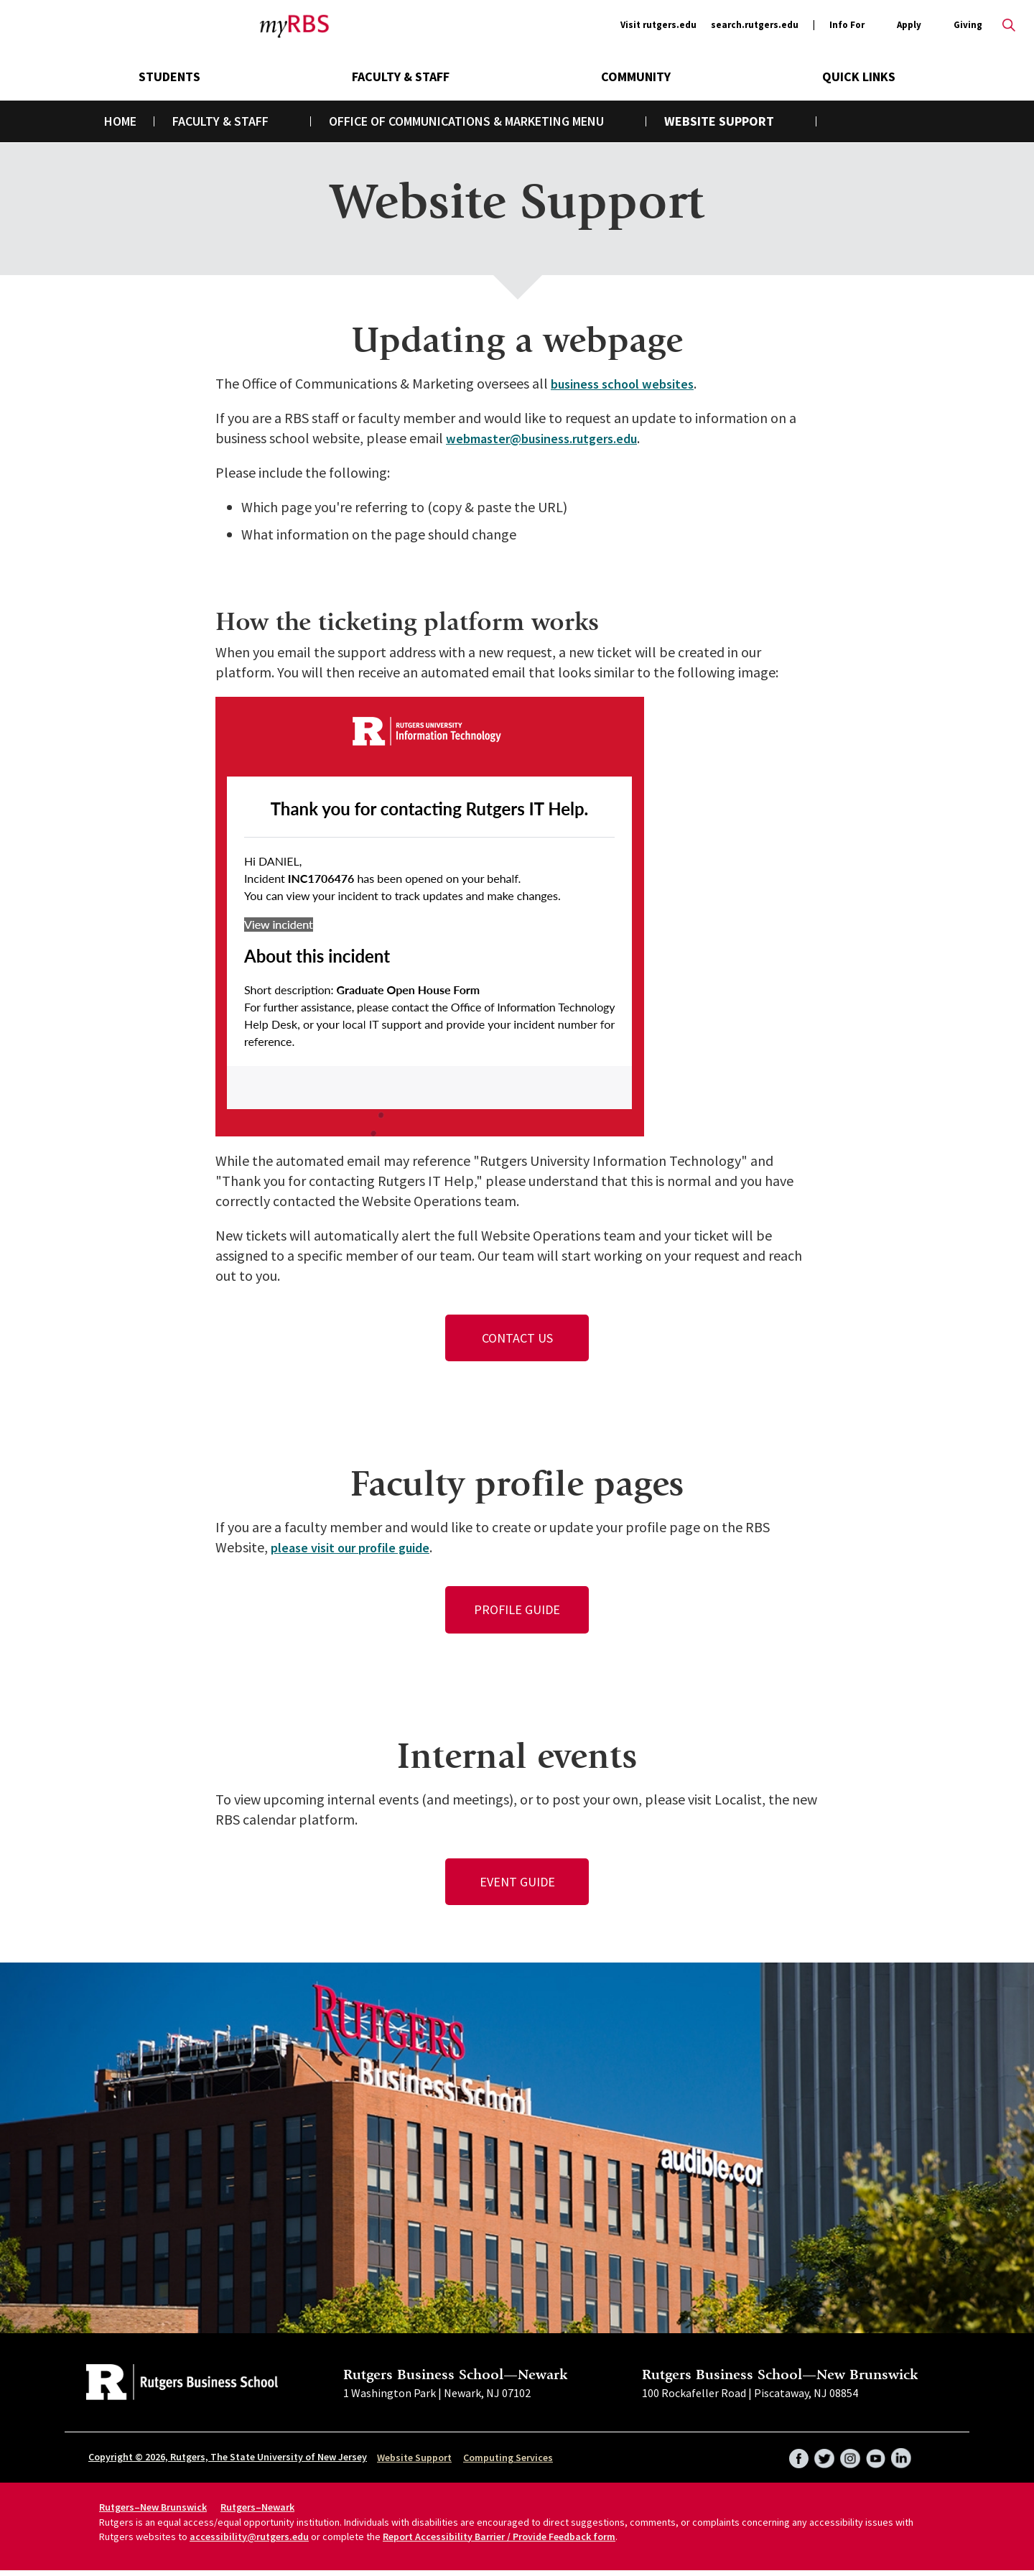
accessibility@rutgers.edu (249, 2541)
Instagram (846, 2458)
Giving (968, 25)
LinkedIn (900, 2458)
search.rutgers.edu (754, 25)
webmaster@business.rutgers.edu (552, 438)
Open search (1009, 25)
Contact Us (517, 1339)
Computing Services (508, 2463)
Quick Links (858, 76)
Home (120, 121)
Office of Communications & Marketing (449, 121)
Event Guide (517, 1886)
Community (636, 76)
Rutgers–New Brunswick (153, 2512)
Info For (847, 25)
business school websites (628, 383)
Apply (909, 25)
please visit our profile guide (357, 1549)
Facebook (791, 2458)
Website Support (414, 2463)
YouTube (873, 2458)
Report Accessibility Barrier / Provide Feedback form (499, 2541)
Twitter (818, 2458)
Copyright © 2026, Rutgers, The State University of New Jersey (227, 2462)
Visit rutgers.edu (658, 25)
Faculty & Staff (401, 76)
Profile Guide (517, 1612)
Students (169, 76)
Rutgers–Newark (257, 2512)
